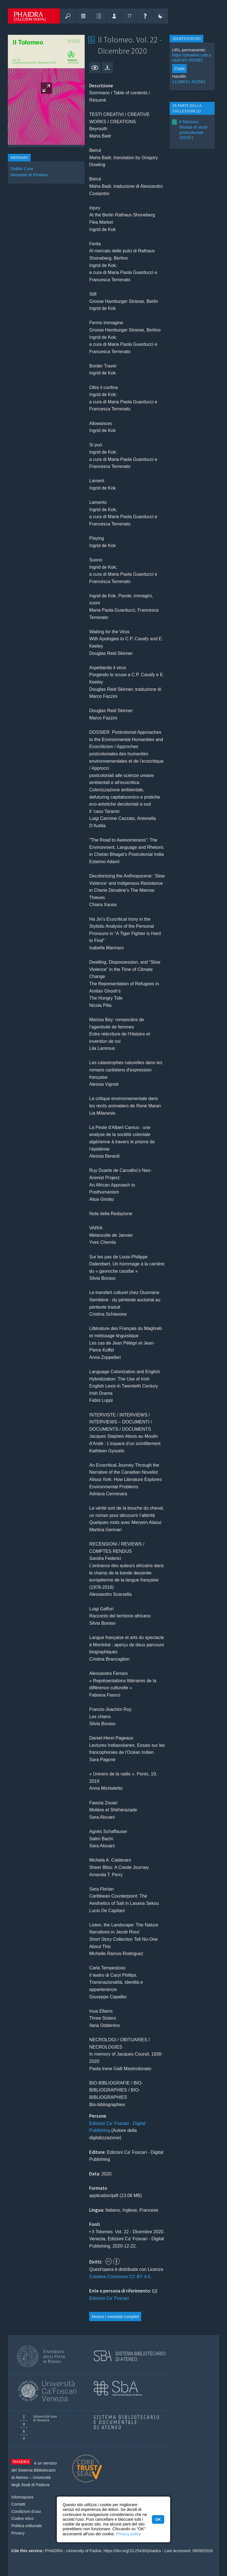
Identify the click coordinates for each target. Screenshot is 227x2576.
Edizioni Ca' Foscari (109, 2298)
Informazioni (22, 2497)
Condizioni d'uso (26, 2511)
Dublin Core (21, 168)
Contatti (18, 2504)
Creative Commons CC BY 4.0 (119, 2276)
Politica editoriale (26, 2526)
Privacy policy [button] (128, 2534)
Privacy (17, 2533)
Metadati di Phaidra (29, 174)
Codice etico (22, 2518)
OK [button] (158, 2519)
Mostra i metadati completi (115, 2316)
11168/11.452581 (189, 81)
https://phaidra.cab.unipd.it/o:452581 (191, 57)
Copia (179, 68)
